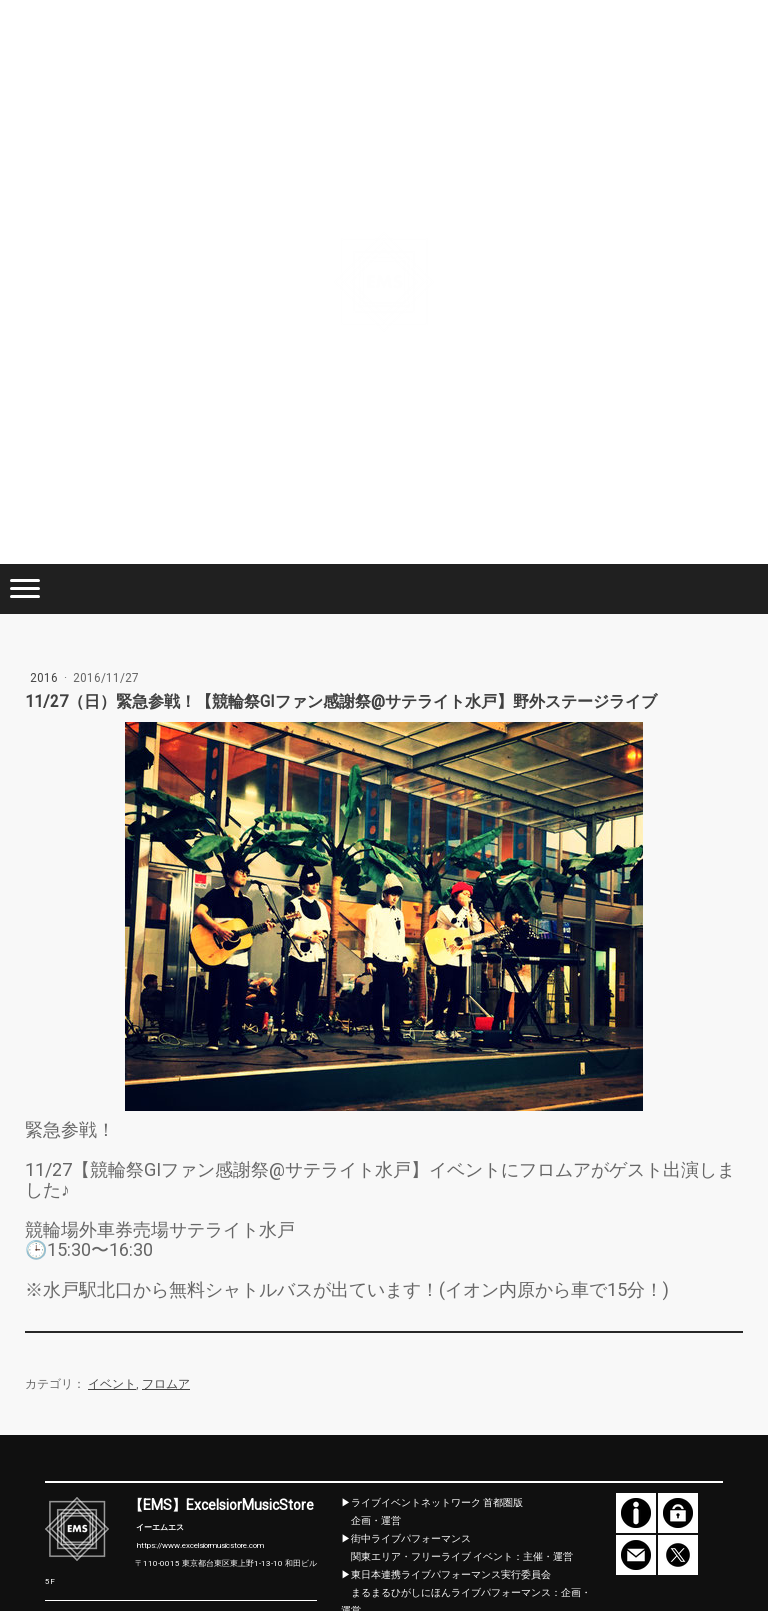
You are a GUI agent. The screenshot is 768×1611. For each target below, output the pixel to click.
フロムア (166, 1384)
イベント (112, 1384)
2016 (45, 678)
